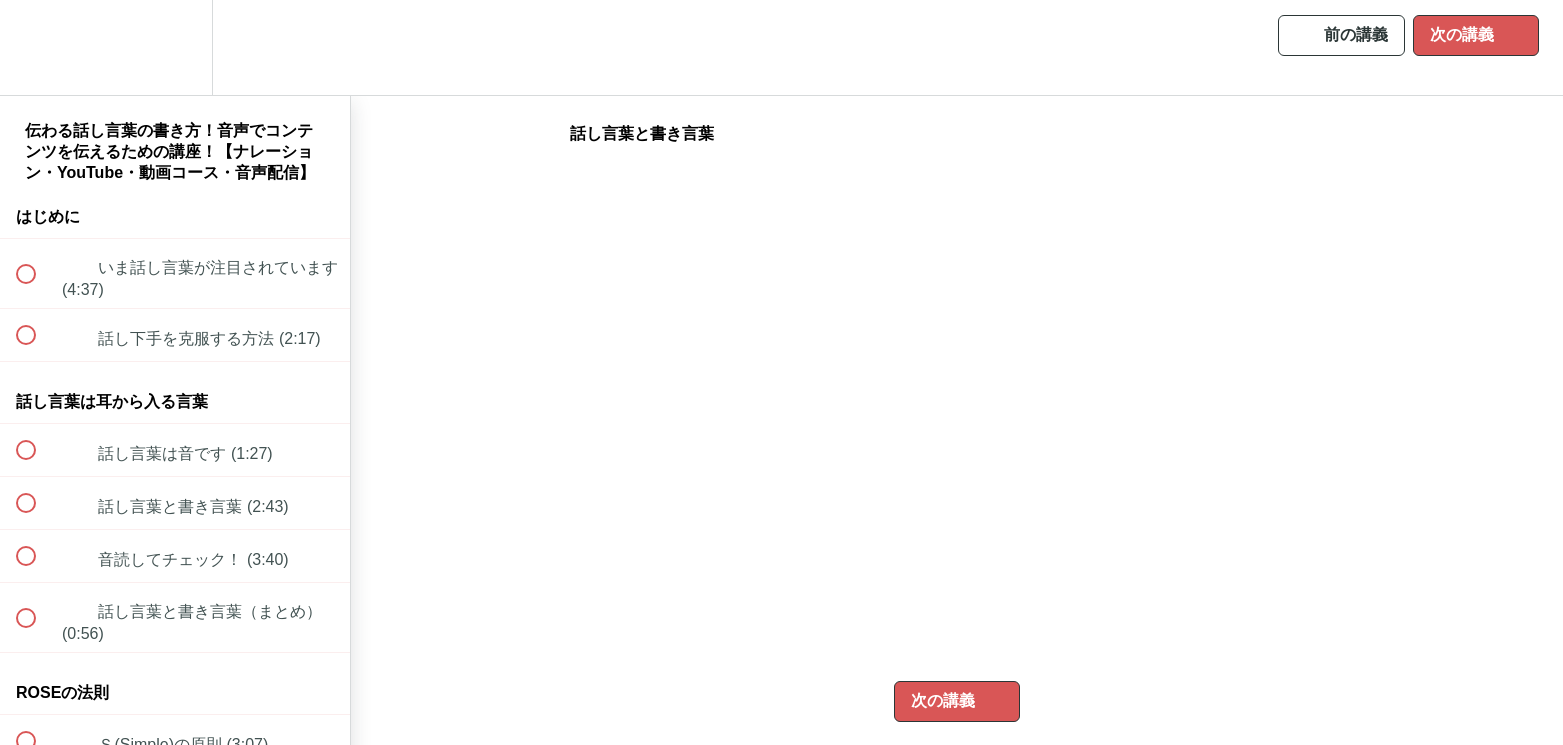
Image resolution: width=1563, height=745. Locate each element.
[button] (37, 47)
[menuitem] (175, 47)
